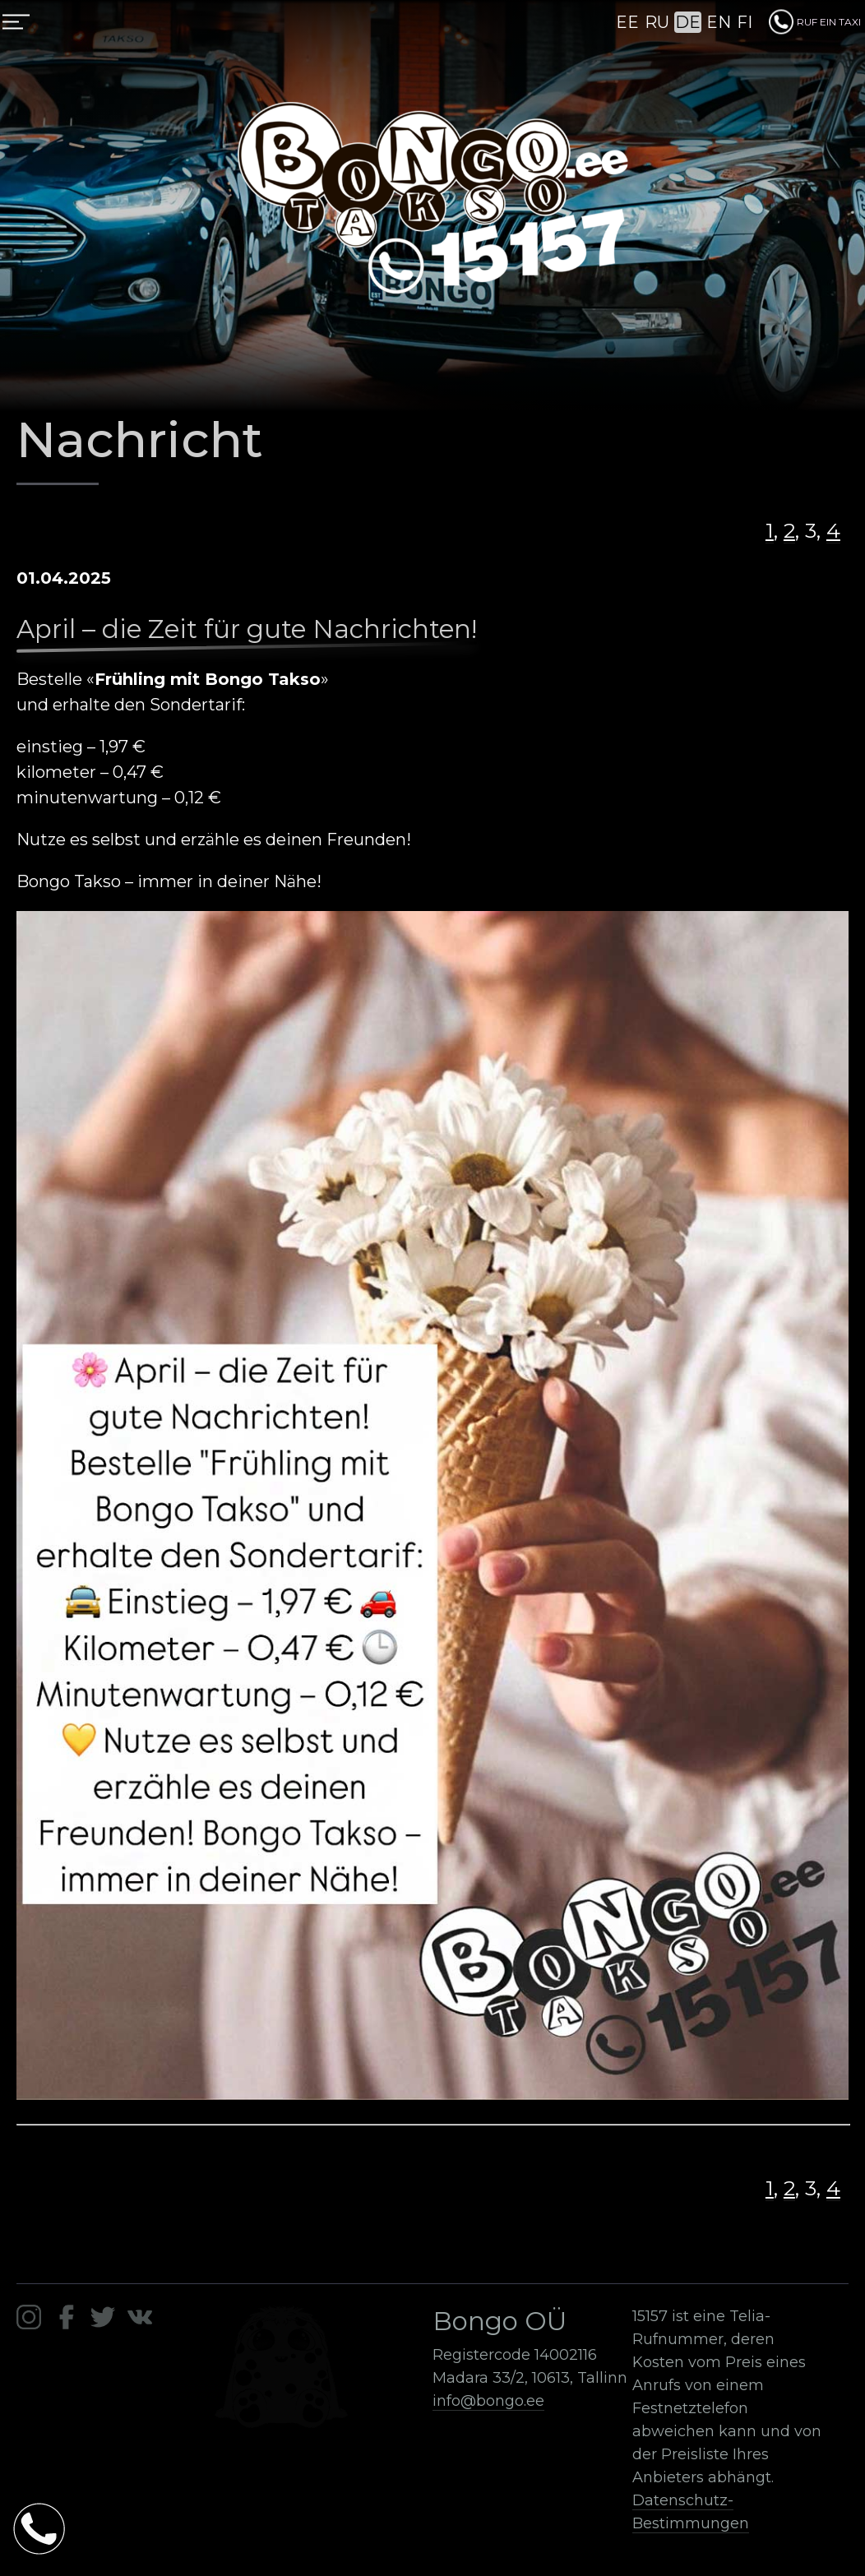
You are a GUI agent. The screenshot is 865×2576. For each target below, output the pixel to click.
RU (657, 22)
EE (627, 22)
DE (688, 22)
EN (718, 22)
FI (744, 22)
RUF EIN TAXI (815, 22)
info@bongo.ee (488, 2401)
